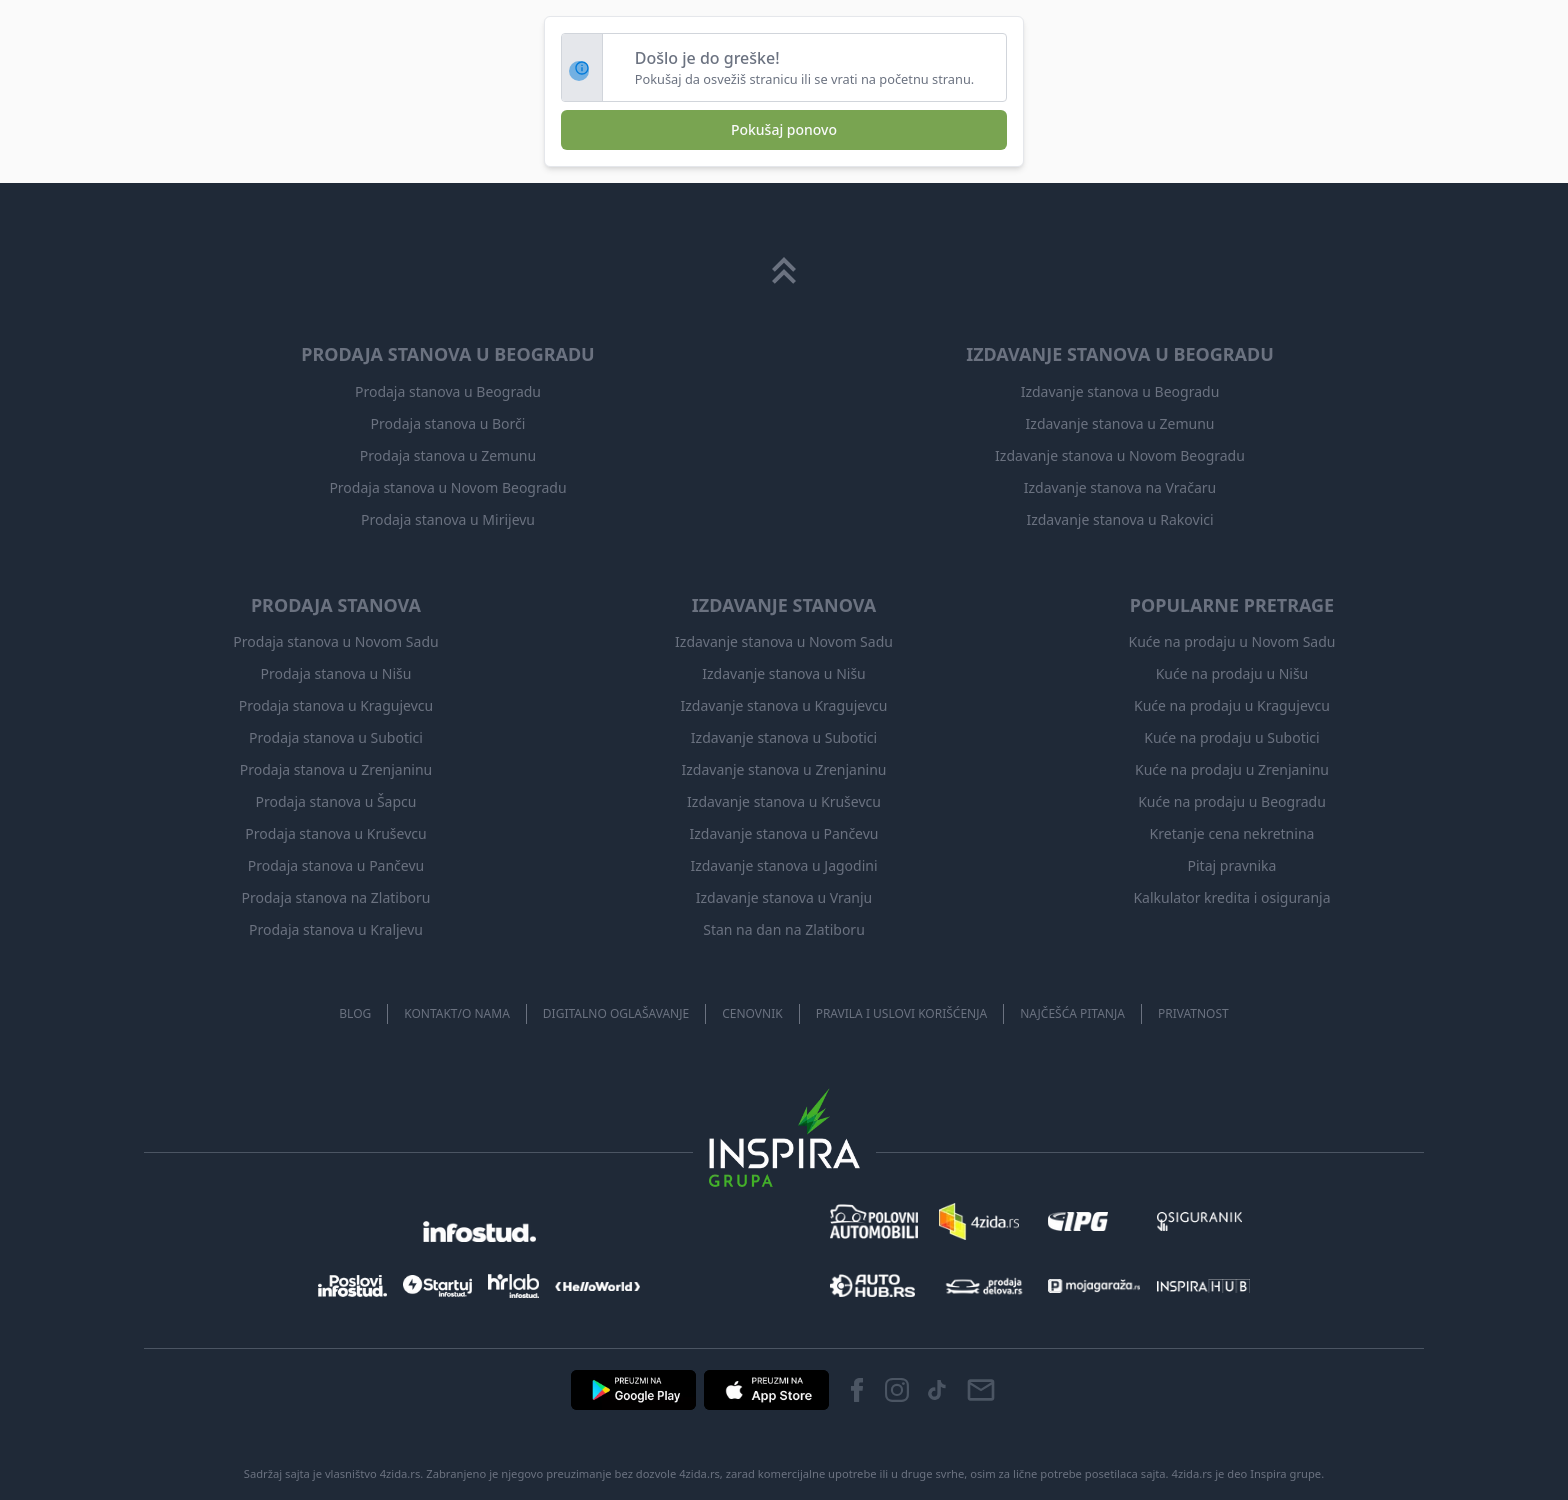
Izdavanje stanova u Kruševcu (784, 801)
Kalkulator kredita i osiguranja (1231, 897)
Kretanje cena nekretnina (1232, 833)
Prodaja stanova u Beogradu (448, 391)
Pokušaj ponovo (784, 129)
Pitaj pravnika (1232, 865)
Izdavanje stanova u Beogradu (1120, 391)
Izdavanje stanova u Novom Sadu (784, 641)
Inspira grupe (1285, 1473)
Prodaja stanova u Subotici (336, 737)
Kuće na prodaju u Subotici (1231, 737)
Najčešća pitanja (1072, 1013)
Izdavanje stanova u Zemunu (1120, 423)
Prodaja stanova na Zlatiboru (336, 897)
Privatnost (1193, 1013)
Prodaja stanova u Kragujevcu (336, 705)
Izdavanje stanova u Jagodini (783, 865)
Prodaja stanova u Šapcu (336, 801)
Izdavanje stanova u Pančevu (784, 833)
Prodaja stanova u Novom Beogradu (447, 487)
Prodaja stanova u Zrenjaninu (336, 769)
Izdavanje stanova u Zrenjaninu (783, 769)
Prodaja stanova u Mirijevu (448, 519)
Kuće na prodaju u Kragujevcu (1232, 705)
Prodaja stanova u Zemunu (448, 455)
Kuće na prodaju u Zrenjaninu (1232, 769)
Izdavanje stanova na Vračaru (1120, 487)
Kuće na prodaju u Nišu (1232, 673)
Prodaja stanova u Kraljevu (336, 929)
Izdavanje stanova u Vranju (784, 897)
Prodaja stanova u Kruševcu (335, 833)
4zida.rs (1192, 1473)
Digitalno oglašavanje (616, 1013)
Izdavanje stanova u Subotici (784, 737)
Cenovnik (752, 1013)
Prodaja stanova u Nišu (336, 673)
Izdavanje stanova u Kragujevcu (784, 705)
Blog (355, 1013)
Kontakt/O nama (457, 1013)
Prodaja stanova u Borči (448, 423)
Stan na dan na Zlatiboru (784, 929)
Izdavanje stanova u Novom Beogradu (1120, 455)
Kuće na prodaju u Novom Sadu (1232, 641)
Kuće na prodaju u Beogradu (1232, 801)
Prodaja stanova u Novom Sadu (335, 641)
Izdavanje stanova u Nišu (784, 673)
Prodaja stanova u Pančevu (336, 865)
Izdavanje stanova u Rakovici (1119, 519)
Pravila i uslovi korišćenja (902, 1013)
